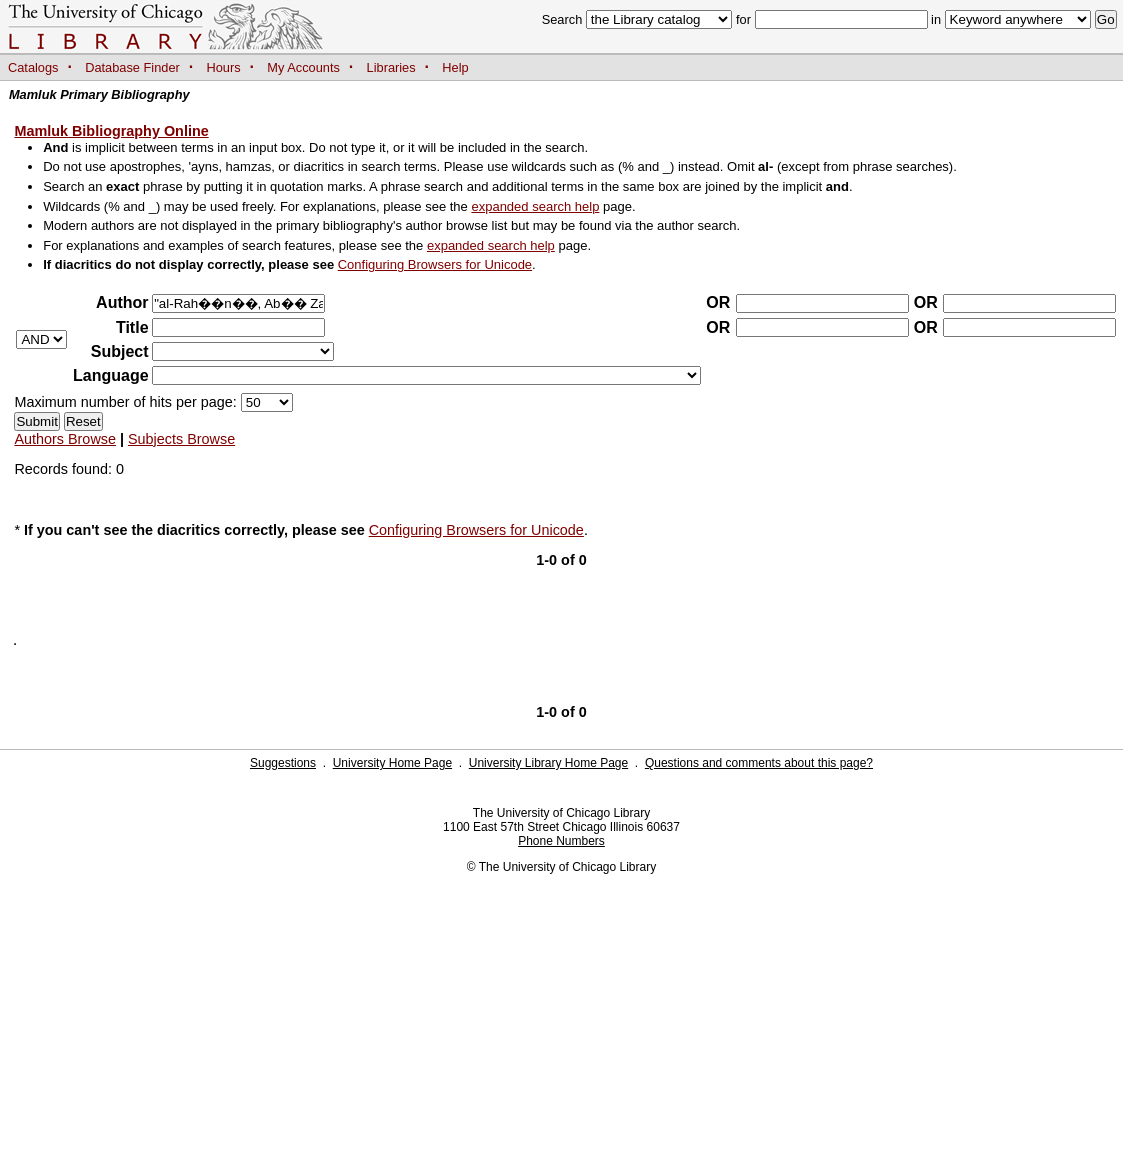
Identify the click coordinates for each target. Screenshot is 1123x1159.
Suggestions (283, 763)
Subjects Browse (181, 439)
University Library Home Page (548, 763)
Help (455, 67)
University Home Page (392, 763)
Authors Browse (65, 439)
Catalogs (33, 67)
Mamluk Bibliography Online (111, 131)
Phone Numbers (561, 841)
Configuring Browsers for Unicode (435, 264)
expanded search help (535, 206)
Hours (224, 67)
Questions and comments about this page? (759, 763)
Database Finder (132, 67)
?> (243, 351)
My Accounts (303, 67)
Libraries (391, 67)
